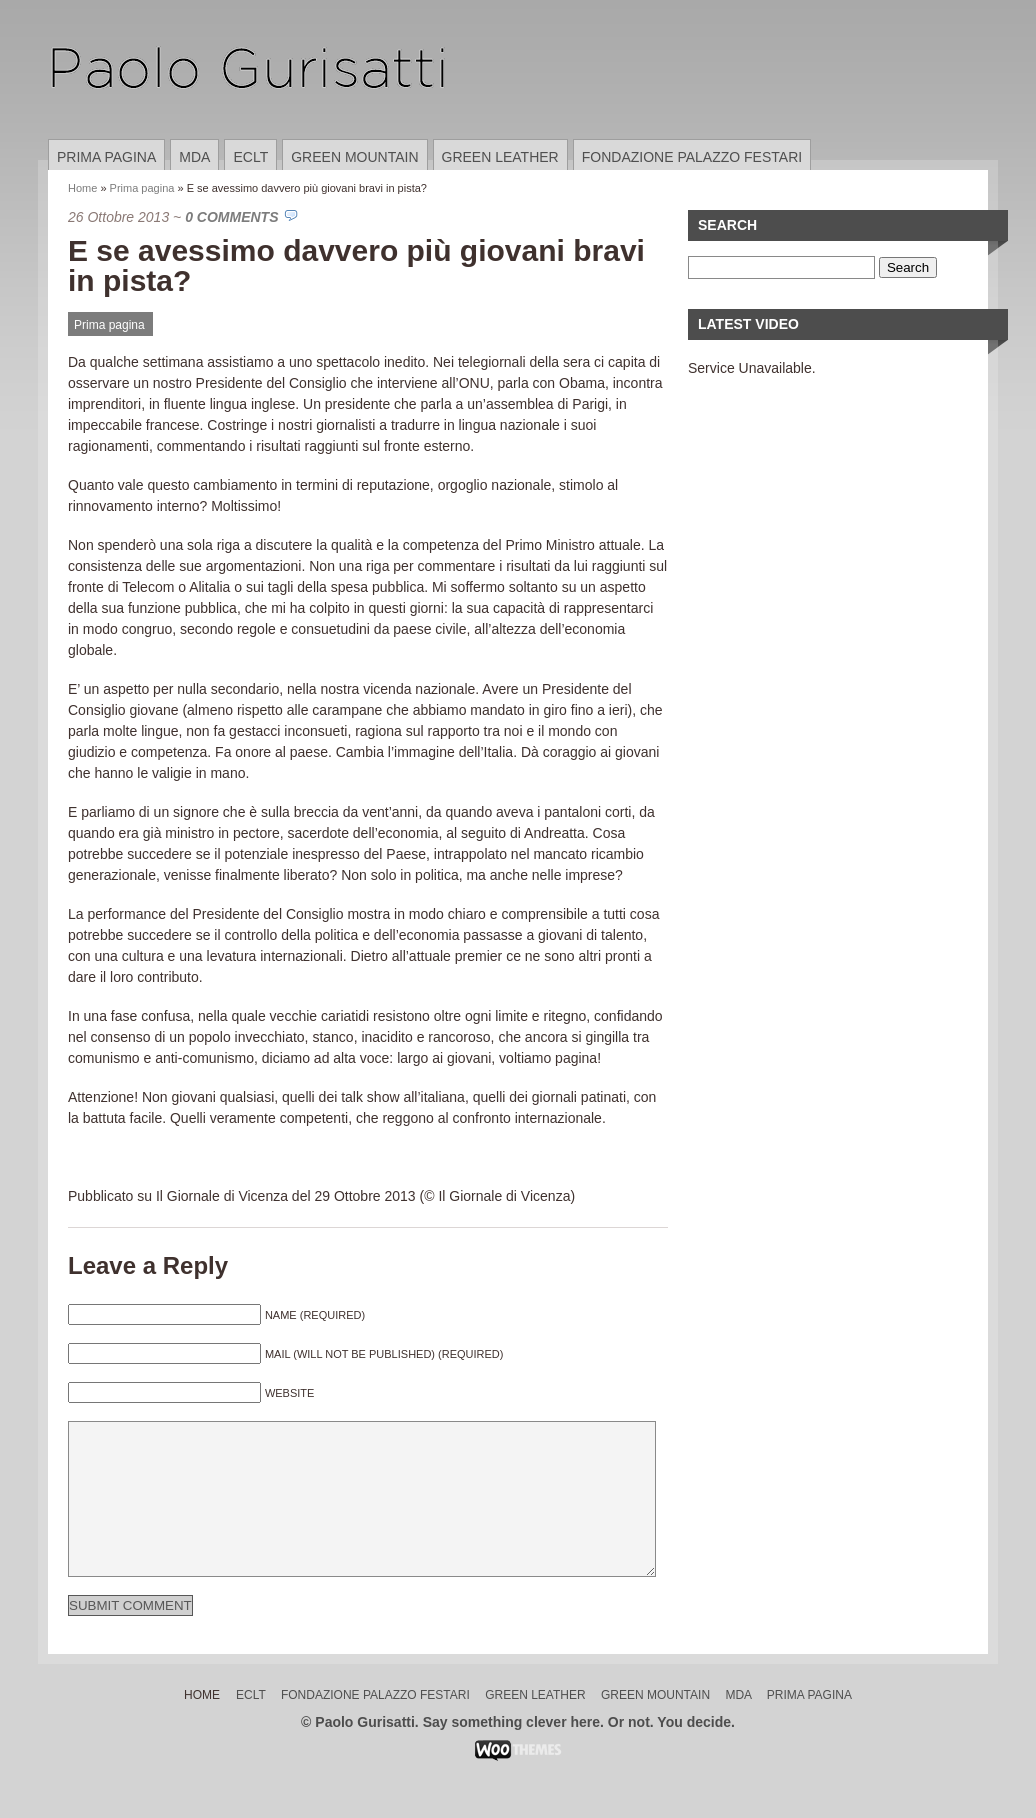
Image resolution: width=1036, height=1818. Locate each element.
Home (82, 188)
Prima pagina (106, 157)
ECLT (250, 157)
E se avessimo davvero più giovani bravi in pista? (356, 265)
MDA (194, 157)
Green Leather (500, 157)
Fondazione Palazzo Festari (692, 157)
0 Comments (231, 217)
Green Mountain (354, 157)
